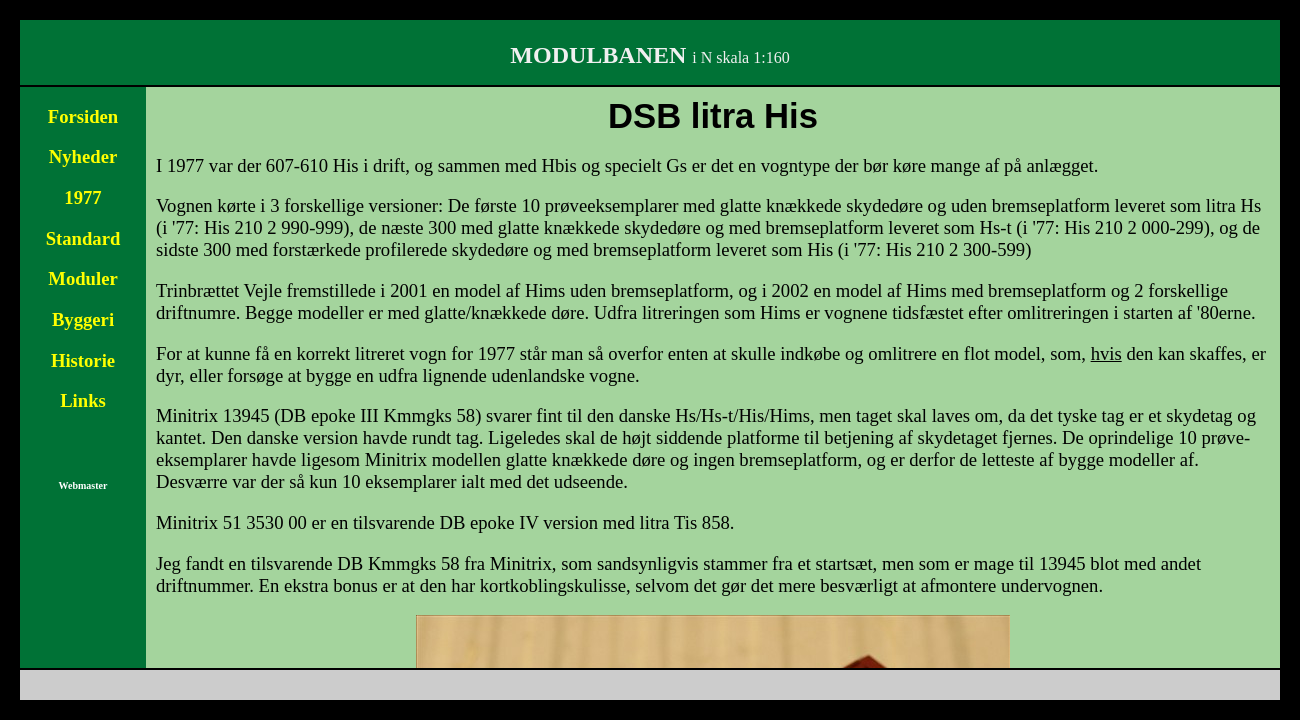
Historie (83, 360)
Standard (83, 238)
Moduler (82, 278)
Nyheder (83, 156)
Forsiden (83, 116)
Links (83, 400)
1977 (82, 197)
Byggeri (83, 319)
